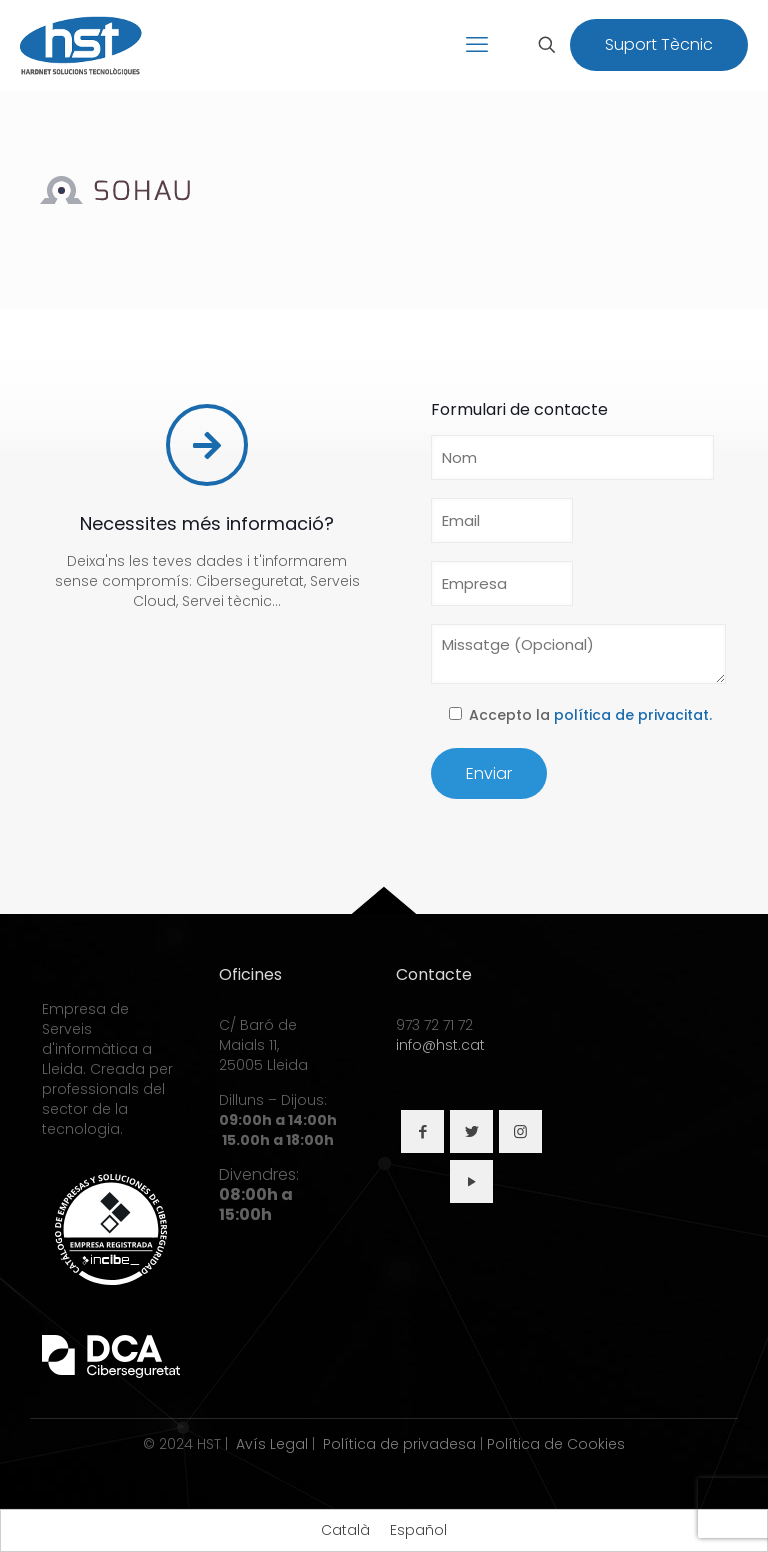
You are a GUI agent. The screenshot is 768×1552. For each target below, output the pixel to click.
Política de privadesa (399, 1444)
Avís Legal (272, 1444)
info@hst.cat (440, 1045)
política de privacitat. (633, 715)
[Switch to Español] (418, 1530)
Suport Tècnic (659, 44)
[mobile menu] (477, 45)
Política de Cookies (556, 1444)
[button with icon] (422, 1131)
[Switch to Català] (345, 1530)
